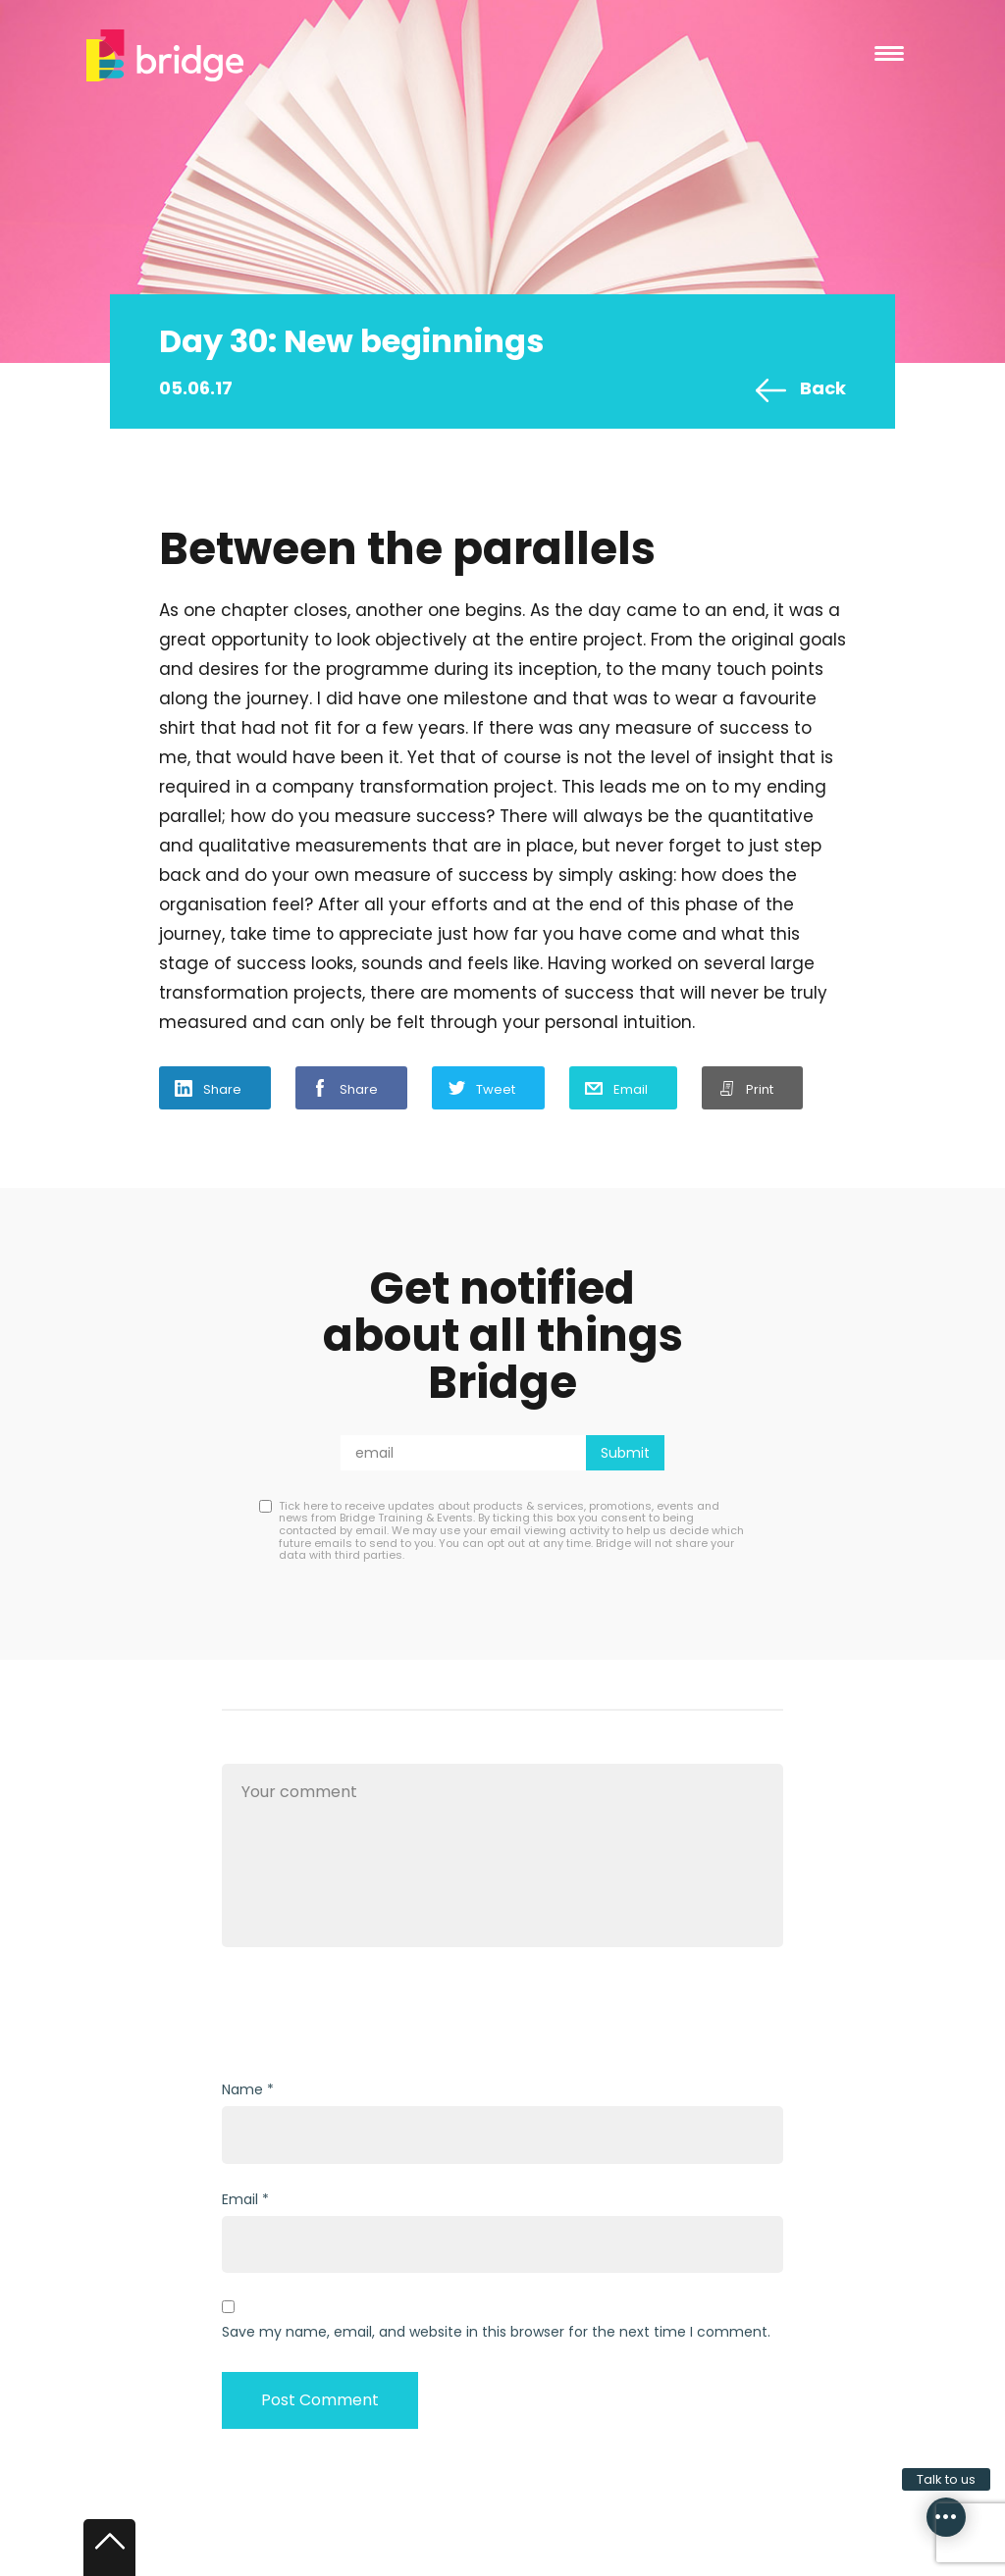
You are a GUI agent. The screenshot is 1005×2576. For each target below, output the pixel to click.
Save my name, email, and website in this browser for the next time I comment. (496, 2332)
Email (630, 1089)
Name (242, 2089)
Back (823, 388)
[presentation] (371, 2016)
